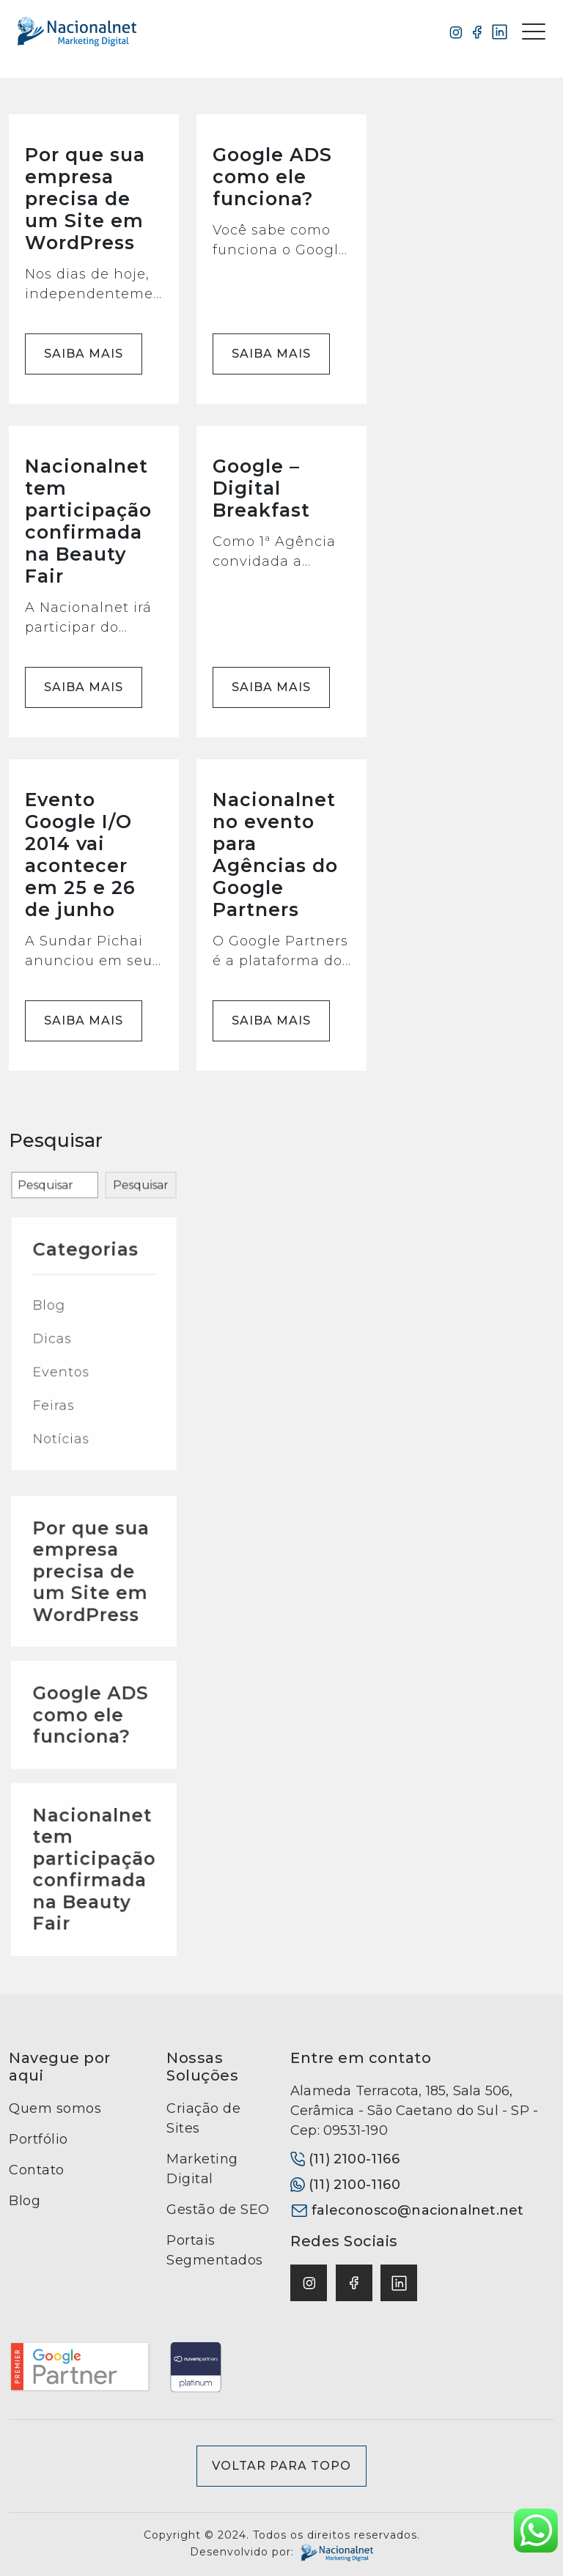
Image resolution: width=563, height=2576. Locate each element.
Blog (66, 1385)
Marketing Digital (202, 2169)
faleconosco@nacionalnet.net (406, 2210)
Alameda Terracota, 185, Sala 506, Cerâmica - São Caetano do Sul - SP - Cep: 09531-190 (414, 2110)
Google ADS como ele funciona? (92, 1785)
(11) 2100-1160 (345, 2184)
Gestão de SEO (218, 2210)
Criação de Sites (203, 2118)
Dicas (68, 1406)
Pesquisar (123, 1251)
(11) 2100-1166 (345, 2159)
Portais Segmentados (214, 2250)
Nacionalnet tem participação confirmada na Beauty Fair (94, 1882)
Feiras (69, 1448)
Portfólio (38, 2139)
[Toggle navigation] (533, 32)
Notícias (74, 1470)
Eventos (74, 1428)
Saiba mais (83, 354)
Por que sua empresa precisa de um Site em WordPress (92, 1695)
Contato (37, 2170)
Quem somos (55, 2108)
